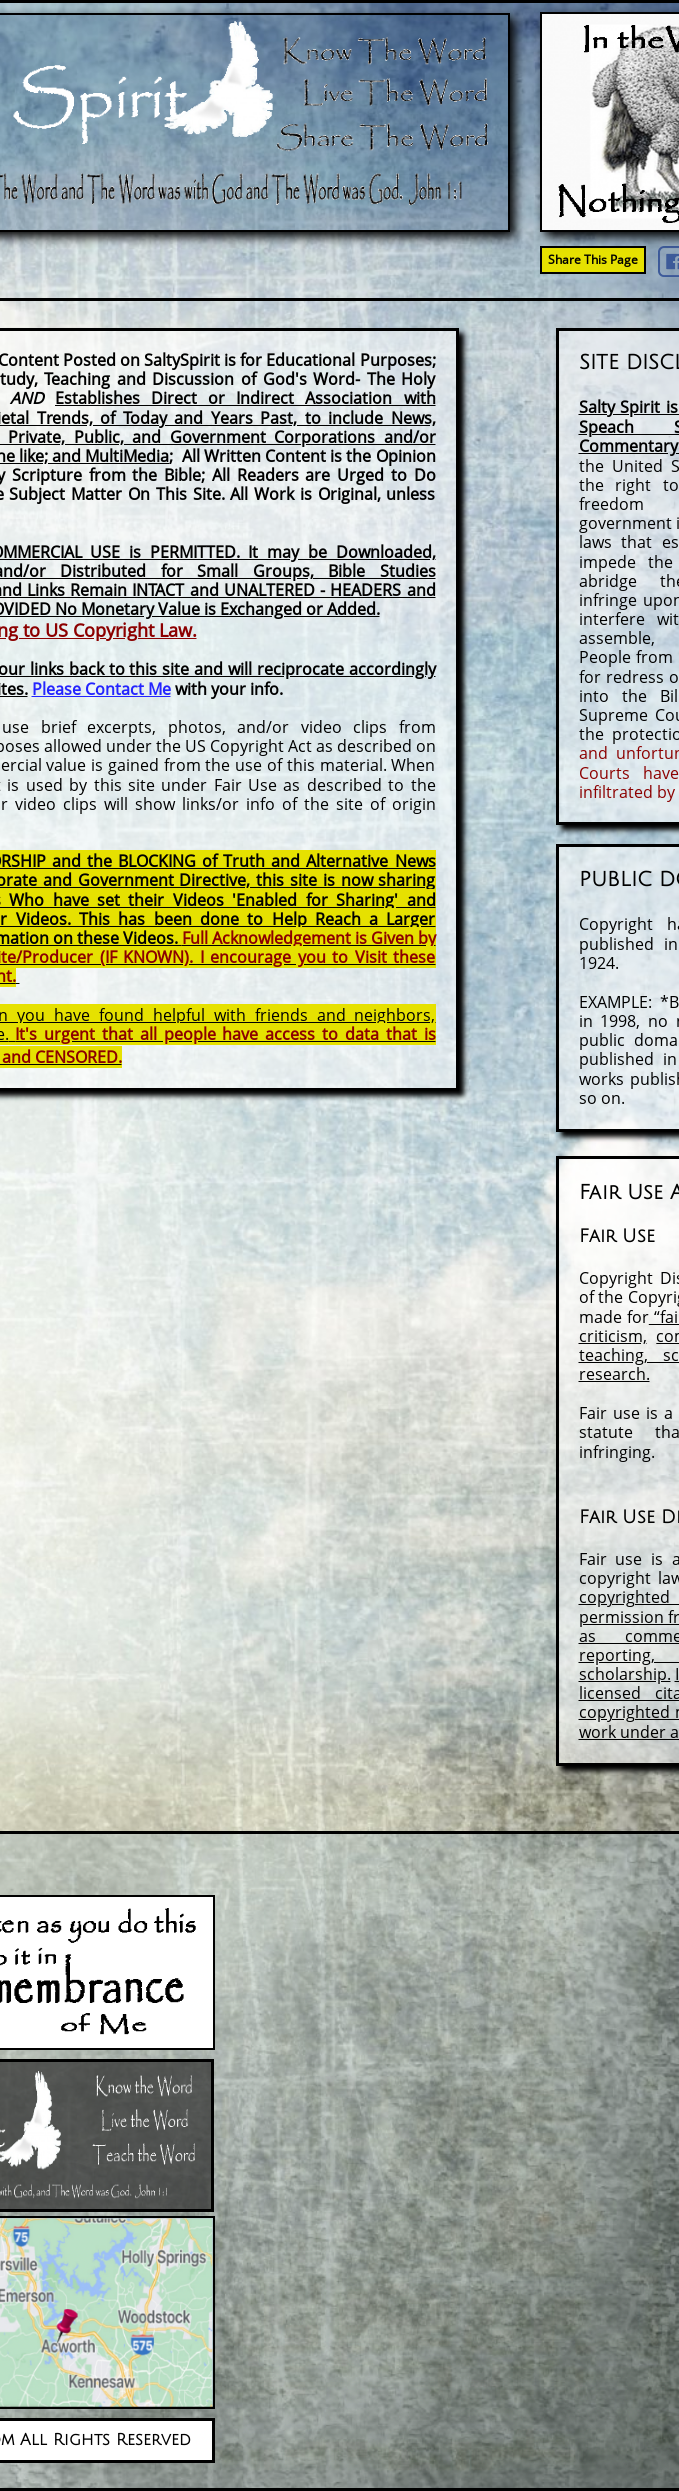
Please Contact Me (101, 689)
